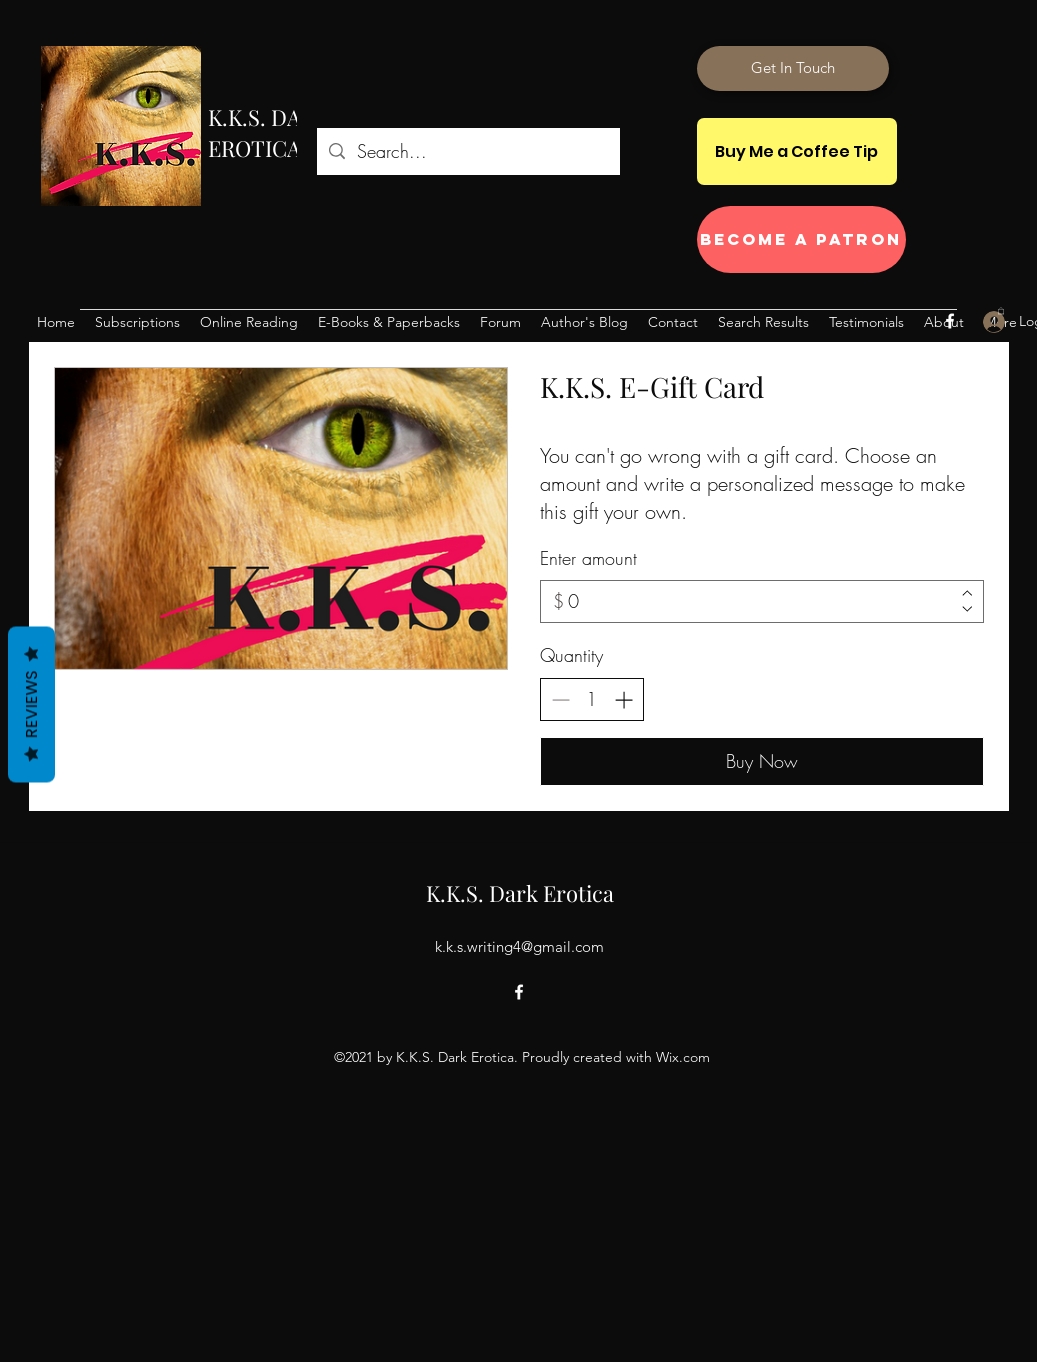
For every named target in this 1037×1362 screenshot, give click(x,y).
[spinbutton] (592, 699)
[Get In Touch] (793, 68)
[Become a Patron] (801, 239)
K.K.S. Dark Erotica (520, 893)
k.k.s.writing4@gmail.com (519, 946)
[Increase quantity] (623, 699)
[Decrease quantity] (560, 699)
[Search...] (467, 152)
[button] (1001, 310)
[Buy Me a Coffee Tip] (797, 151)
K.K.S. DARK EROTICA (268, 132)
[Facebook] (950, 321)
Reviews (31, 705)
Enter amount (588, 558)
